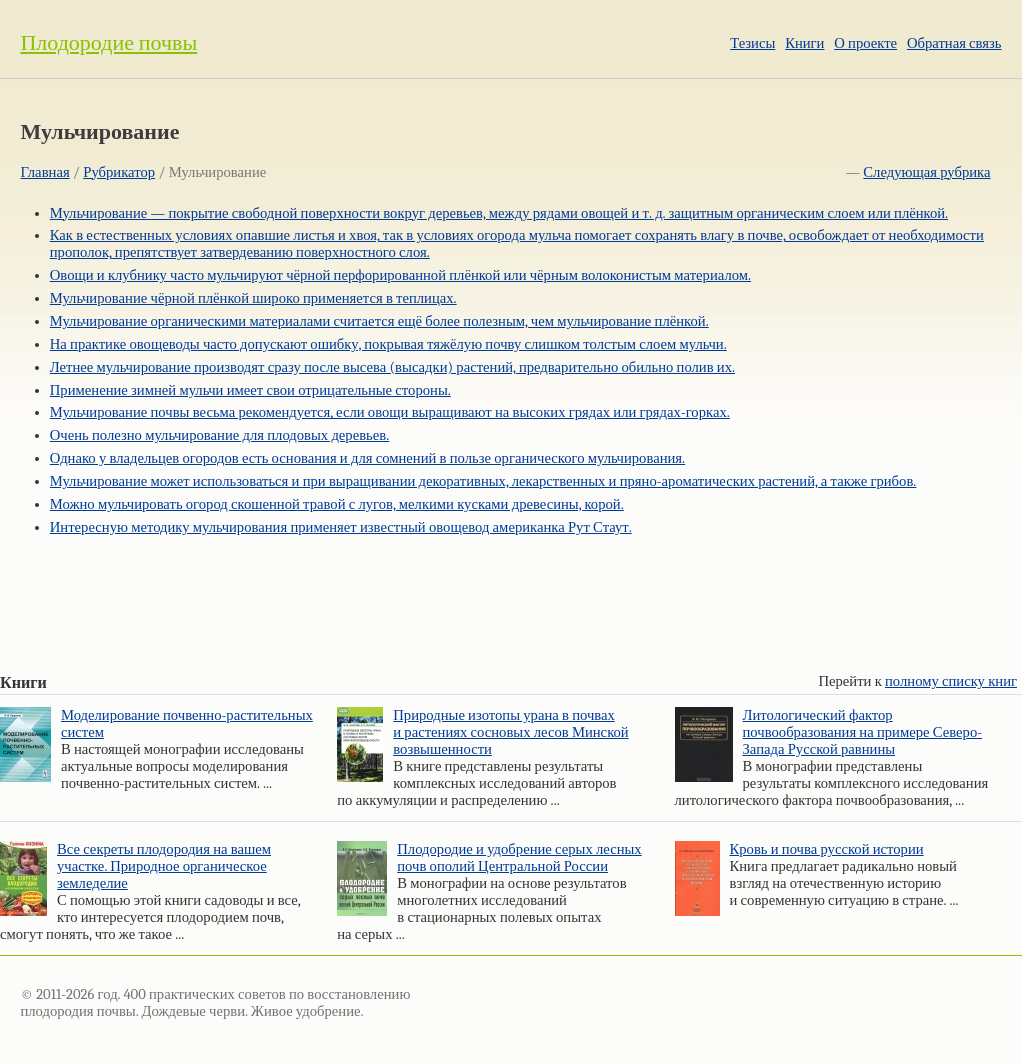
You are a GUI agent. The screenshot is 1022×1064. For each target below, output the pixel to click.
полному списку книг (951, 681)
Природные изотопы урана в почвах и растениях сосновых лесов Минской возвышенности (510, 732)
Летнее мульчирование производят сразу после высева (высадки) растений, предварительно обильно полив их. (392, 367)
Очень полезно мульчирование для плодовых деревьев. (219, 435)
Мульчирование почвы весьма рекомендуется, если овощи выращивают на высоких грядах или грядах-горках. (390, 412)
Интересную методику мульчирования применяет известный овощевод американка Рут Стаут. (341, 527)
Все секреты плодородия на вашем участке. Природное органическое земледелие (164, 866)
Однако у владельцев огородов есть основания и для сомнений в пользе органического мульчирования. (367, 458)
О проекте (865, 43)
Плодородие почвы (108, 43)
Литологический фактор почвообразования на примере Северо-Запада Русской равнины (863, 732)
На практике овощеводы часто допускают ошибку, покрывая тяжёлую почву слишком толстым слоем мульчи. (388, 344)
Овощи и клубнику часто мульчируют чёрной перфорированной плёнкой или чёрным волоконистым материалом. (400, 275)
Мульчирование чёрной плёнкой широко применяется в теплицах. (253, 298)
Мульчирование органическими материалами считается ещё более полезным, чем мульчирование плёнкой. (379, 321)
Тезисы (752, 43)
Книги (804, 43)
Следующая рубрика (926, 172)
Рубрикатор (119, 172)
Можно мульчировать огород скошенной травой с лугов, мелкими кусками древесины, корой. (337, 504)
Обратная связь (954, 43)
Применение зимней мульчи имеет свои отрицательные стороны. (250, 390)
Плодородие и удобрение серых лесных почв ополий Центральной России (519, 858)
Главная (44, 172)
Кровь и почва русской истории (827, 849)
